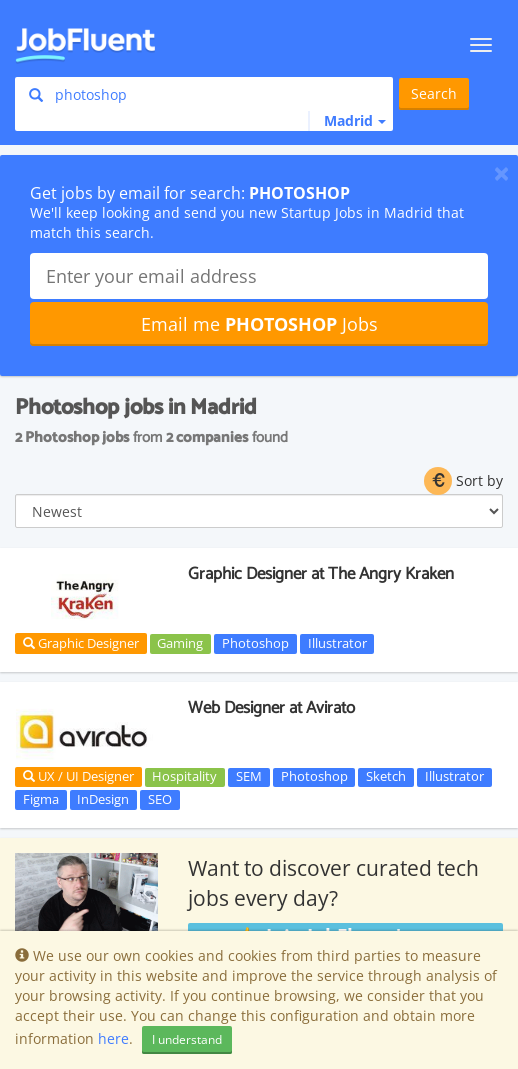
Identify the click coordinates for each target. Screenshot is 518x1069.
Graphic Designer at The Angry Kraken (321, 574)
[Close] (501, 173)
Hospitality (184, 777)
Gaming (180, 643)
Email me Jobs (259, 324)
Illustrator (337, 643)
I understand (187, 1039)
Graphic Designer (81, 643)
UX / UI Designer (78, 776)
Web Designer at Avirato (271, 708)
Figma (41, 799)
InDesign (103, 799)
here (113, 1038)
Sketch (386, 777)
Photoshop (255, 643)
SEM (249, 777)
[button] (347, 121)
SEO (160, 799)
